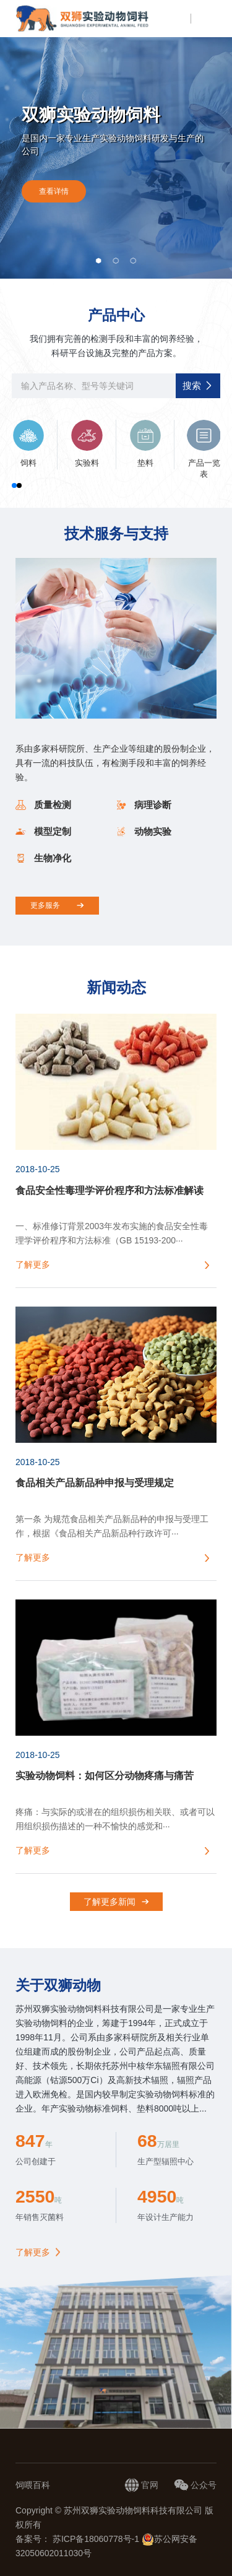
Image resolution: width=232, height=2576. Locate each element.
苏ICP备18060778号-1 (97, 2539)
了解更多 (32, 2252)
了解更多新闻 (116, 1902)
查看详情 (54, 191)
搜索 (198, 385)
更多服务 (57, 905)
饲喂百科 (32, 2485)
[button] (99, 261)
